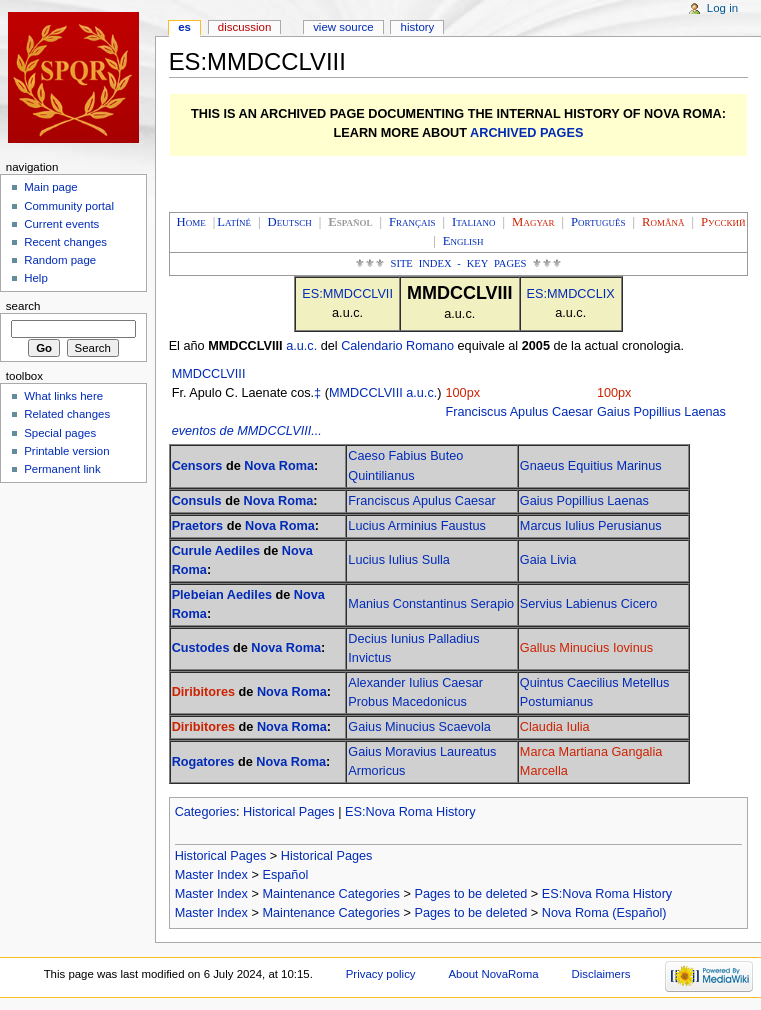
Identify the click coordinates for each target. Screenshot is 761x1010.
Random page (60, 260)
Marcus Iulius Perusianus (591, 526)
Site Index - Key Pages (459, 263)
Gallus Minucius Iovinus (586, 648)
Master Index (211, 875)
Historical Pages (289, 812)
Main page (51, 187)
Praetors (197, 526)
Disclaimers (600, 974)
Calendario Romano (397, 346)
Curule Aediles (216, 551)
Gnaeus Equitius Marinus (591, 466)
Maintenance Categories (331, 894)
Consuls (197, 501)
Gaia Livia (548, 560)
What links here (63, 396)
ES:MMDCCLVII (347, 294)
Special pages (60, 433)
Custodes (201, 648)
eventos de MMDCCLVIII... (247, 431)
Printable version (66, 451)
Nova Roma (279, 466)
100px (463, 393)
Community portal (69, 206)
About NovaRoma (493, 974)
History (418, 27)
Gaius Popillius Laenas (661, 412)
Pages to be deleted (470, 894)
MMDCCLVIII (209, 374)
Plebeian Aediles (222, 595)
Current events (61, 224)
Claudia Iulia (555, 727)
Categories (205, 812)
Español (285, 875)
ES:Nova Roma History (410, 812)
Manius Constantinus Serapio (431, 604)
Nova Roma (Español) (604, 913)
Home (191, 222)
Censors (197, 466)
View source (343, 27)
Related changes (67, 414)
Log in (722, 8)
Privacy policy (381, 974)
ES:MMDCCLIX (571, 294)
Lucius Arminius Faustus (417, 526)
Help (36, 278)
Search (23, 306)
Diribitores (203, 692)
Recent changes (65, 242)
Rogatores (203, 762)
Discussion (244, 27)
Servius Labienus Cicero (589, 604)
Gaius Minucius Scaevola (419, 727)
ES (184, 27)
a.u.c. (301, 346)
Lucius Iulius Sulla (399, 560)
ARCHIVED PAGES (526, 133)
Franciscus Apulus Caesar (519, 412)
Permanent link (62, 469)
